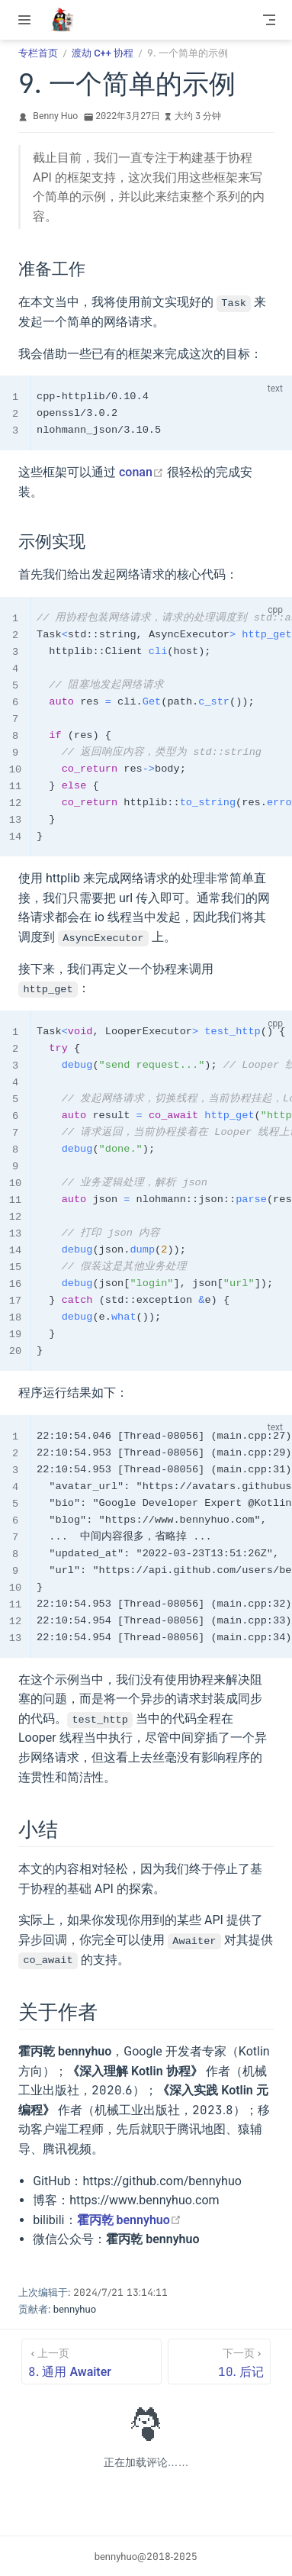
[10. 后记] (219, 2361)
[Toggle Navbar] (269, 20)
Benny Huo (55, 116)
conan (141, 472)
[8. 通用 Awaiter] (91, 2361)
